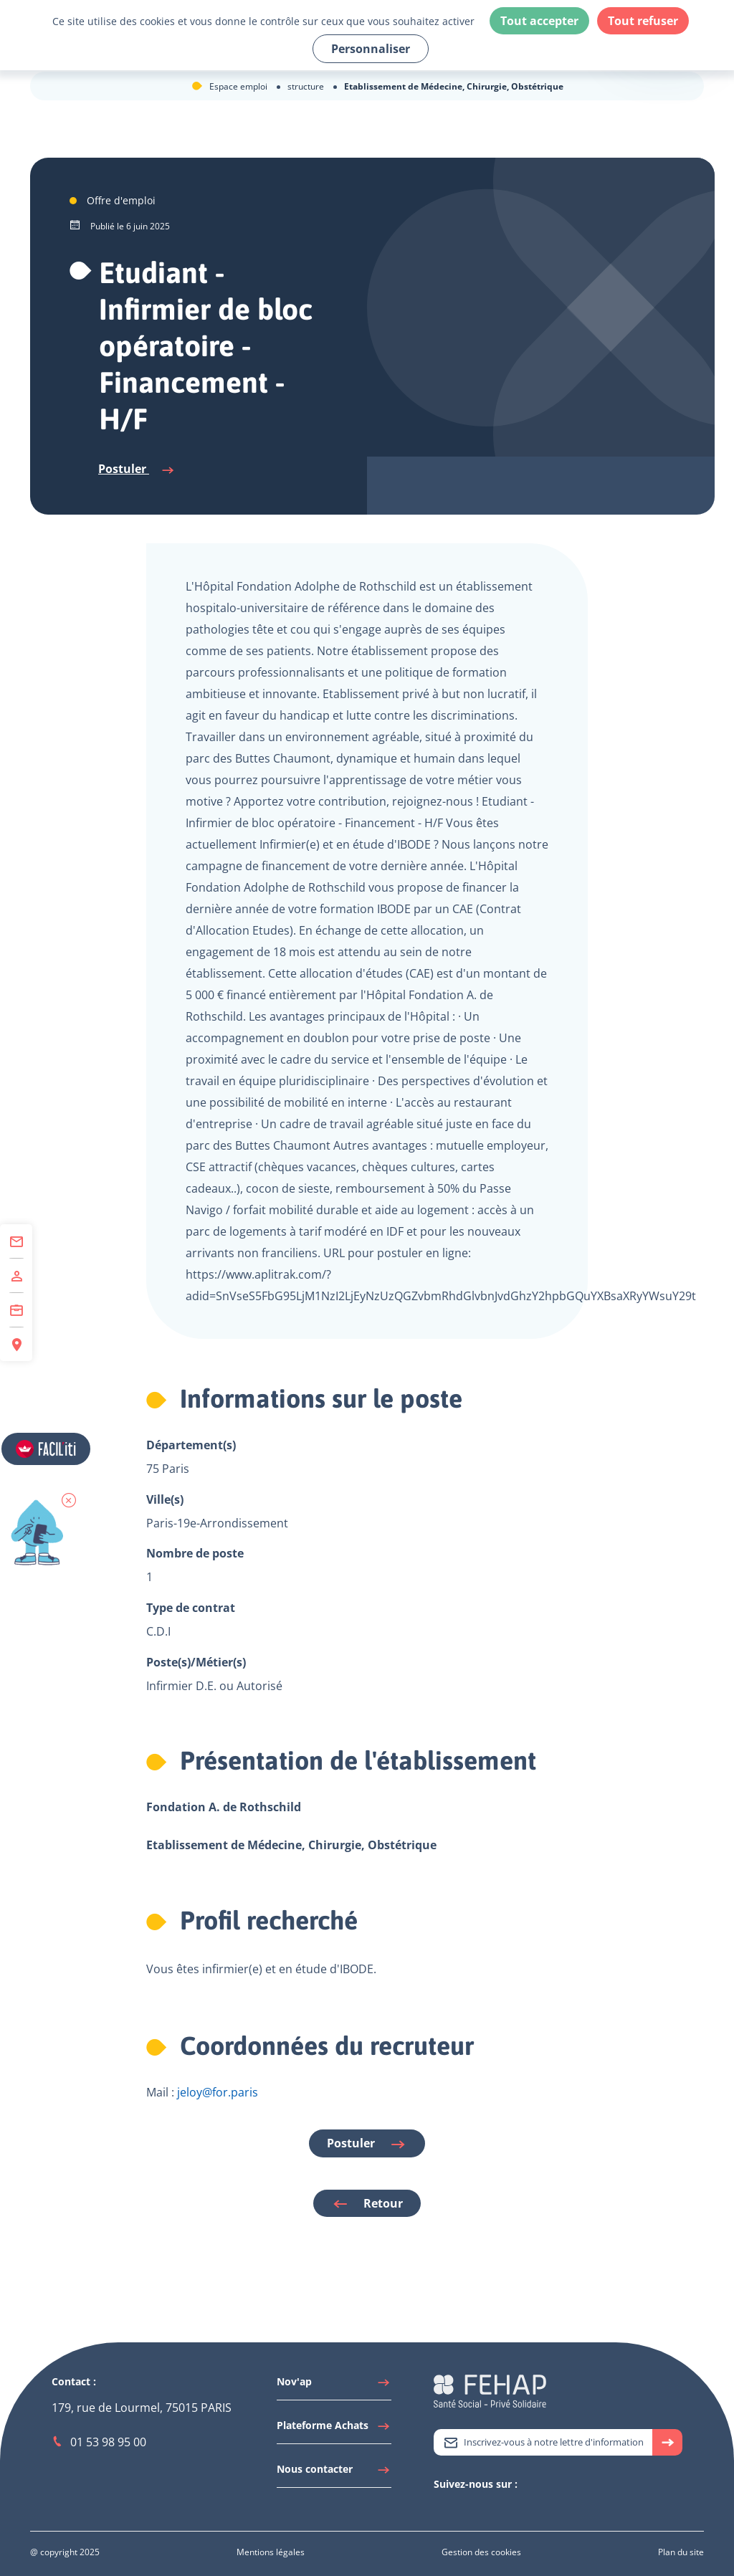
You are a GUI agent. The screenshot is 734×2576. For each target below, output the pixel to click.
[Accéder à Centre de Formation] (16, 1310)
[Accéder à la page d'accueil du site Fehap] (490, 2390)
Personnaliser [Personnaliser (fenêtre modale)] (370, 49)
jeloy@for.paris (217, 2092)
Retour (367, 2204)
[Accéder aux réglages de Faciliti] (46, 1448)
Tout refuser (643, 21)
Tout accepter (539, 21)
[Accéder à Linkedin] (455, 2509)
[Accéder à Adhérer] (16, 1276)
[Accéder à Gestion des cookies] (481, 2552)
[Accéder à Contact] (16, 1241)
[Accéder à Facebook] (484, 2509)
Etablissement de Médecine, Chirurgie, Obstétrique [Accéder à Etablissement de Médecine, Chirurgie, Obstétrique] (453, 86)
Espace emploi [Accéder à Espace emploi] (239, 86)
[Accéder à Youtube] (469, 2509)
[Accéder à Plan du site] (681, 2552)
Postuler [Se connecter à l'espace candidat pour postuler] (137, 469)
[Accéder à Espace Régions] (16, 1344)
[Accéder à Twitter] (441, 2509)
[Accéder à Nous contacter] (334, 2473)
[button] (69, 1500)
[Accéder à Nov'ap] (334, 2385)
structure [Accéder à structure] (306, 86)
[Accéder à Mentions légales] (271, 2552)
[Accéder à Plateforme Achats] (334, 2429)
